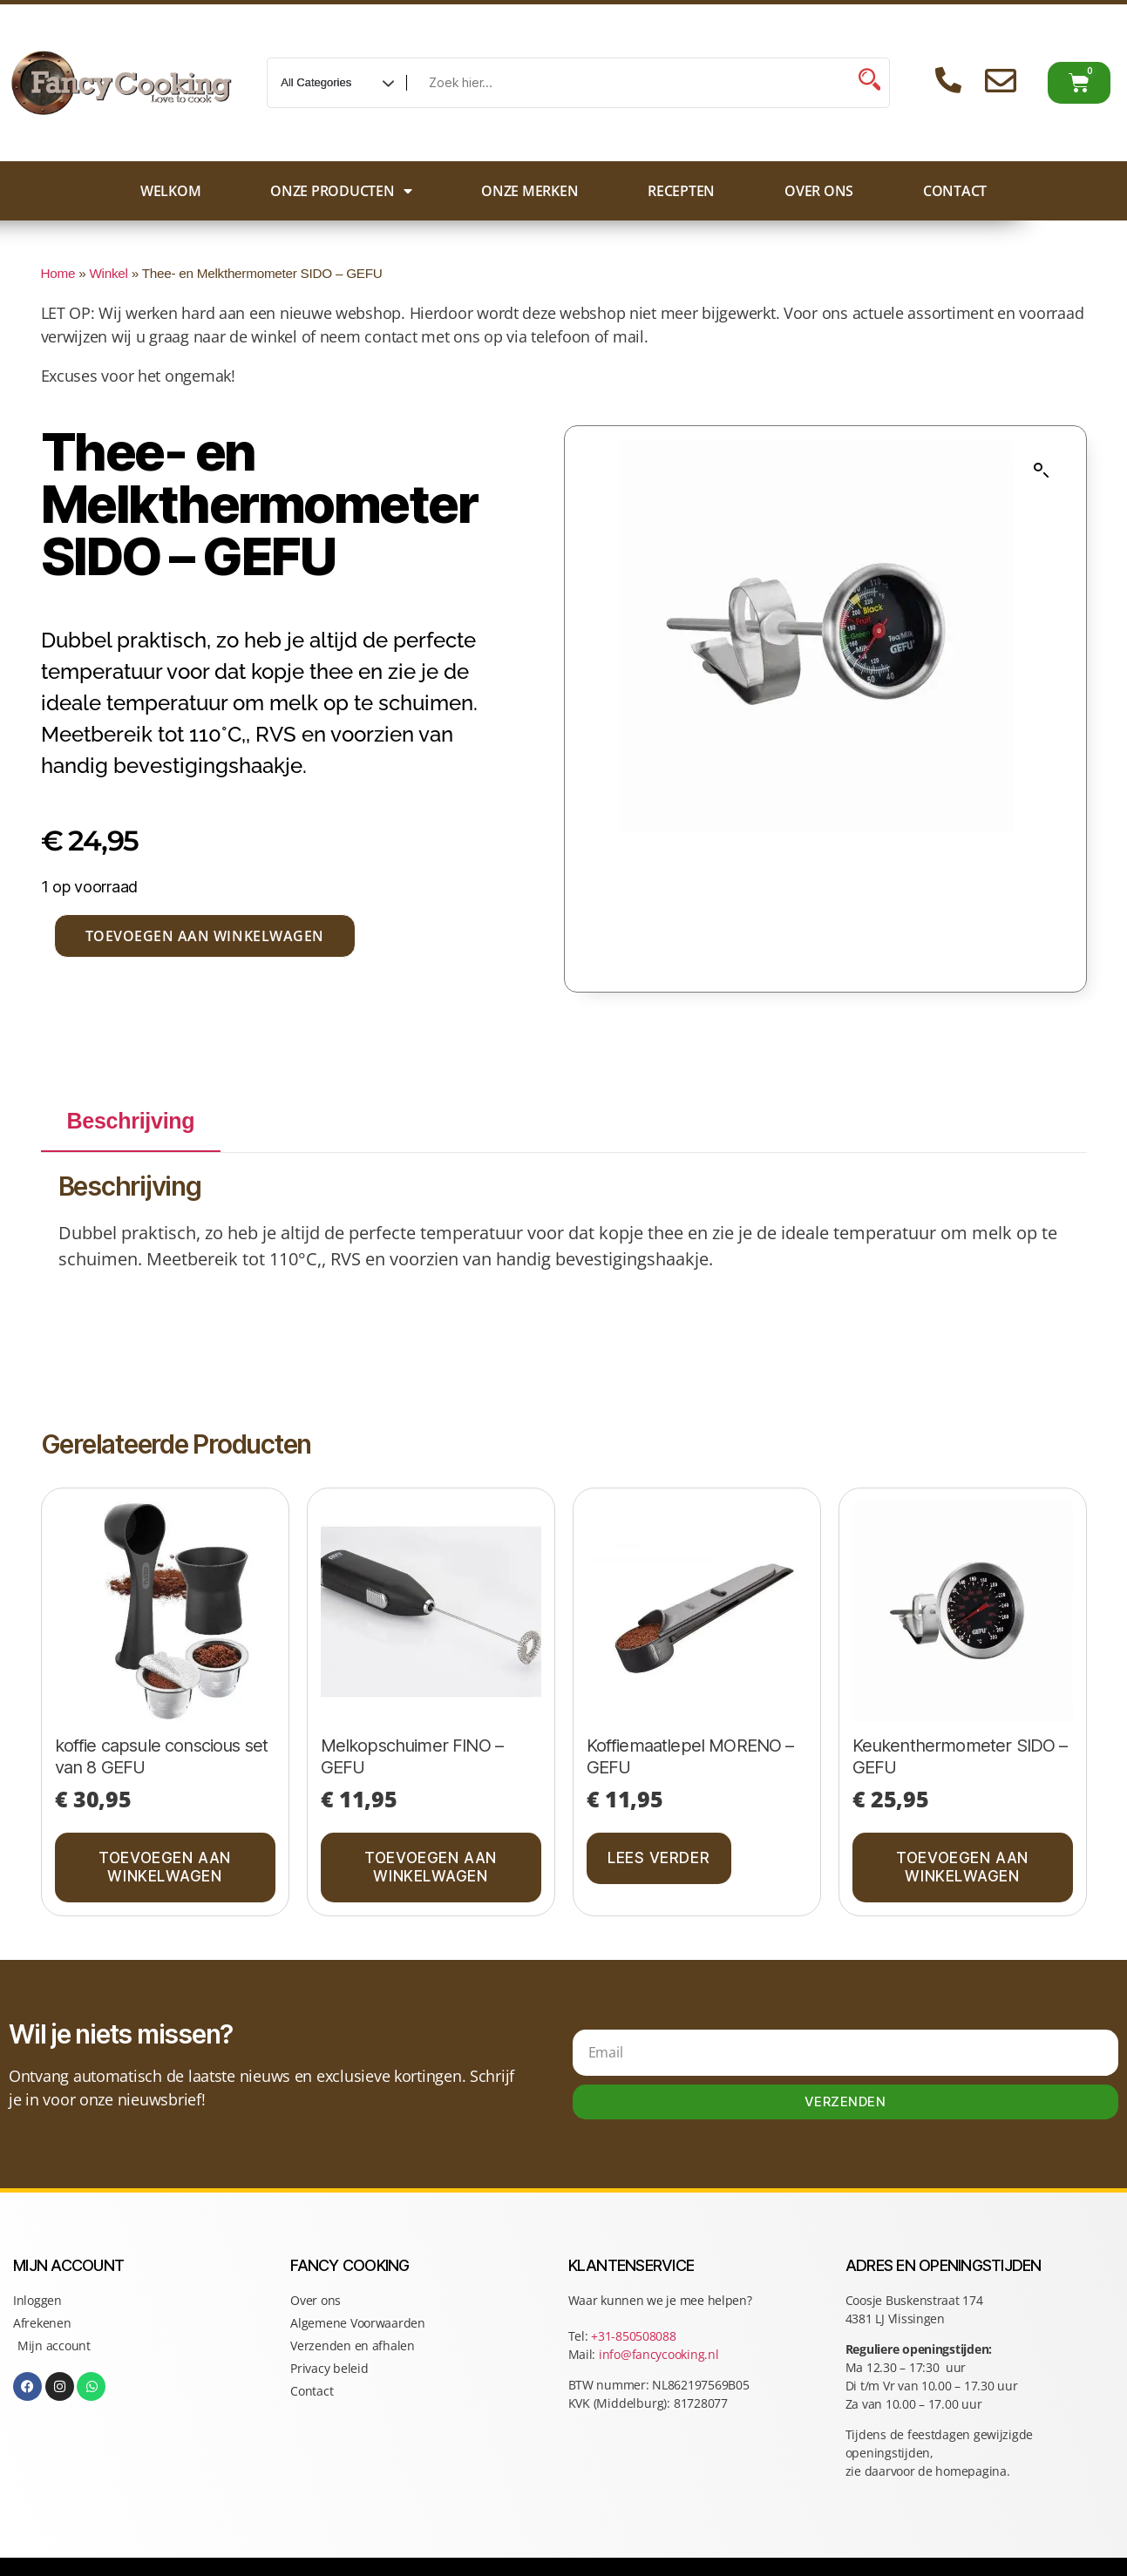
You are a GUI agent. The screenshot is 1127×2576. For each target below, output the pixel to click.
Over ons (818, 190)
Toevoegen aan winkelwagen (204, 936)
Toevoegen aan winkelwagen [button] (164, 1867)
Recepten (681, 190)
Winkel (108, 273)
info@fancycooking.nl (659, 2354)
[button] (1041, 470)
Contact (955, 190)
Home (58, 273)
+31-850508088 (635, 2336)
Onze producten (340, 191)
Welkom (170, 190)
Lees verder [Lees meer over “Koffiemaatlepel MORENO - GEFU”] (658, 1858)
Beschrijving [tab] (131, 1120)
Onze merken (529, 190)
